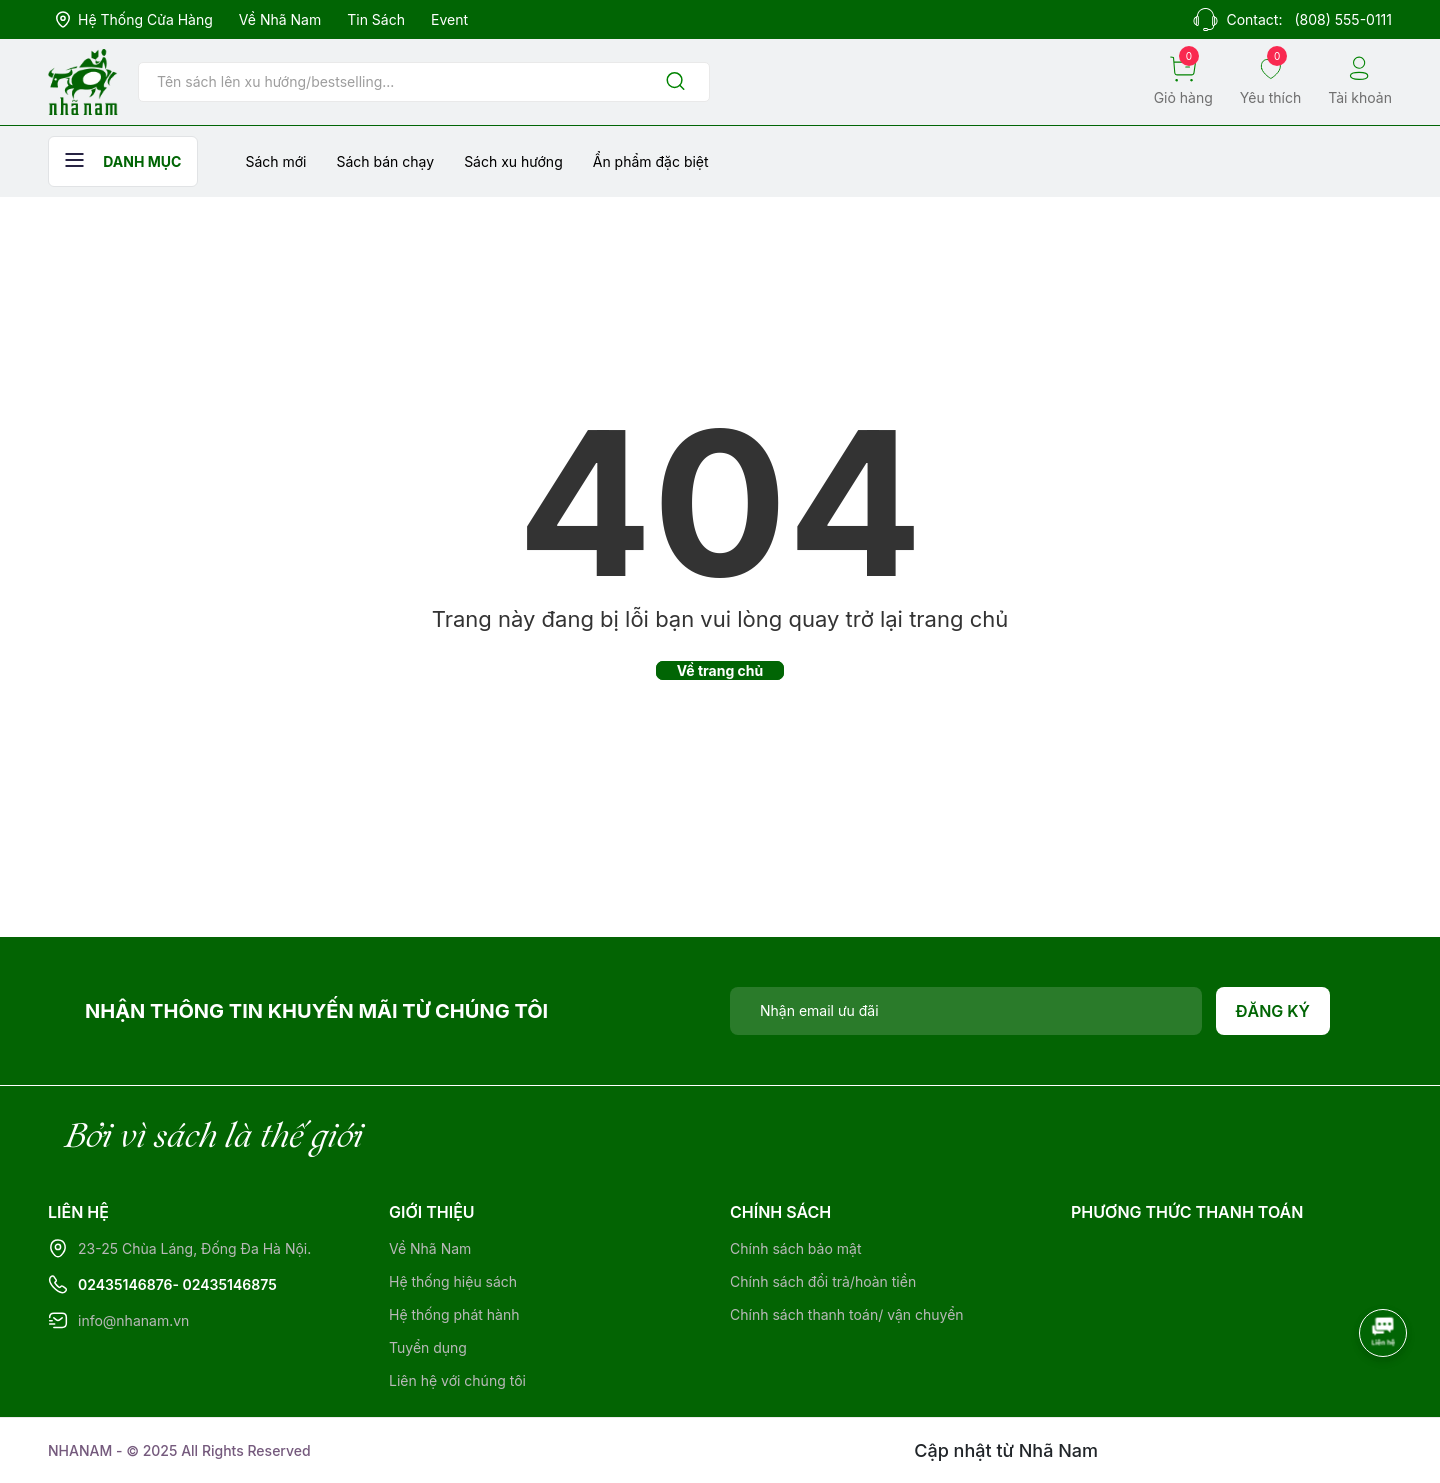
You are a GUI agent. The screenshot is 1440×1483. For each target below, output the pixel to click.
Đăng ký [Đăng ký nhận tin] (1273, 1011)
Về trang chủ (720, 670)
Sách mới (275, 161)
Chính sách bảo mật (795, 1248)
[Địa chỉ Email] (966, 1011)
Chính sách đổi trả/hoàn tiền (823, 1281)
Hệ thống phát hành (454, 1314)
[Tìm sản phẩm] (424, 82)
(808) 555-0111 (1343, 19)
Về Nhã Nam (280, 19)
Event (449, 19)
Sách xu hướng (513, 161)
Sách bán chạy (385, 161)
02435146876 (125, 1284)
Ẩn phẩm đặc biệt (651, 161)
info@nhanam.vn (133, 1320)
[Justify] (675, 82)
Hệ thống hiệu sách (453, 1281)
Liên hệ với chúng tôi (457, 1380)
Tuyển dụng (428, 1347)
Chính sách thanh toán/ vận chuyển (847, 1314)
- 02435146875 (225, 1284)
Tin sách (376, 19)
